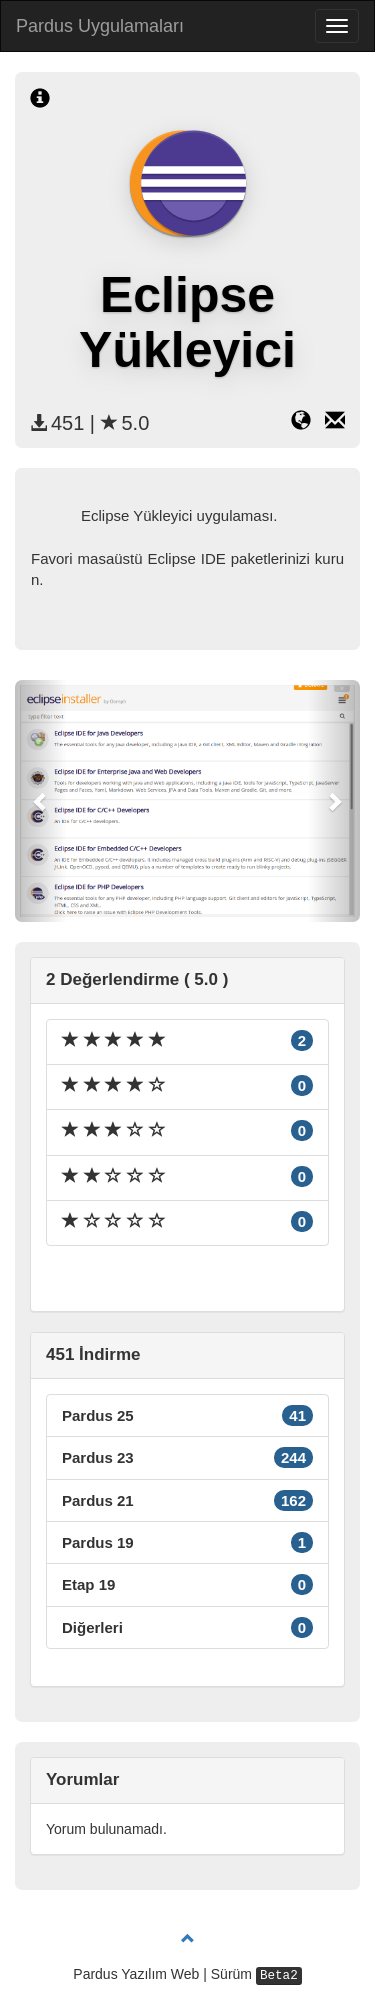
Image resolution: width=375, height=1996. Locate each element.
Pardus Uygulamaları (100, 26)
